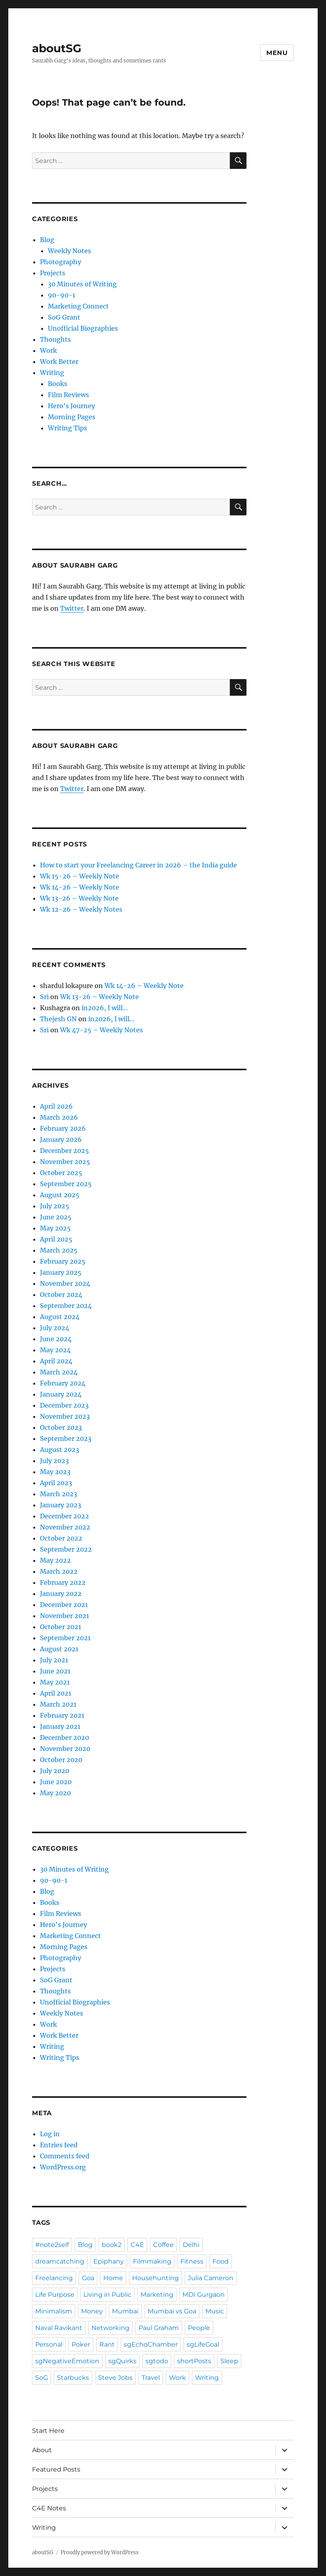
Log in (50, 2134)
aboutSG (57, 48)
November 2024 (65, 1283)
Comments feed (64, 2156)
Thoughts (55, 339)
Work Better (59, 361)
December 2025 (64, 1151)
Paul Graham (158, 2328)
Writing (52, 373)
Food (220, 2261)
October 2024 (61, 1294)
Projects (52, 273)
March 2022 (59, 1571)
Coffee (163, 2245)
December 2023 (64, 1405)
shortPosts (194, 2361)
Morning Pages (71, 417)
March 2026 (59, 1117)
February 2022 (62, 1582)
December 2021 (64, 1605)
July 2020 (54, 1771)
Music (214, 2311)
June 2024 (56, 1339)
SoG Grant (64, 317)
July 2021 (54, 1660)
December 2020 (64, 1737)
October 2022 (61, 1538)
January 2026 (61, 1139)
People (199, 2328)
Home (113, 2278)
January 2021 (60, 1726)
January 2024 (61, 1394)
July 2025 (54, 1206)
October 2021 (60, 1627)
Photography (60, 262)
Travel (151, 2377)
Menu (277, 53)
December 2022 (64, 1516)
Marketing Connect (78, 306)
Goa (88, 2278)
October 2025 (61, 1173)
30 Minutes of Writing (82, 284)
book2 (111, 2245)
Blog (47, 240)
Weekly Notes (69, 251)
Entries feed (59, 2145)
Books (57, 384)
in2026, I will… (105, 1008)
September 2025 (66, 1184)
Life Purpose (54, 2294)
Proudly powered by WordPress (100, 2552)
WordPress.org (63, 2167)
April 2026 (56, 1106)
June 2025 (56, 1217)
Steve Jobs (115, 2377)
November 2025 (65, 1162)
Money (92, 2311)
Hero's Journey (71, 406)
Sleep (229, 2361)
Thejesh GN (58, 1019)
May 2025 (55, 1228)
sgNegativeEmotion (67, 2361)
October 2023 (61, 1427)
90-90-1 (61, 295)
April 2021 (55, 1693)
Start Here (48, 2430)
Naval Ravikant (58, 2328)
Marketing (156, 2294)
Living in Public (107, 2294)
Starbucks (73, 2377)
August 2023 (59, 1450)
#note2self (52, 2245)
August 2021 (59, 1649)
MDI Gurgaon (203, 2294)
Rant (107, 2344)
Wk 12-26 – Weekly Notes (81, 909)
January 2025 (61, 1272)
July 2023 (54, 1461)
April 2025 (56, 1239)
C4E (137, 2245)
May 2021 (55, 1682)
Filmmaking (152, 2261)
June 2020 (56, 1782)
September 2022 (66, 1549)
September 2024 (66, 1306)
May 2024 (55, 1350)
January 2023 (60, 1505)
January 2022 (61, 1593)
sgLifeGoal (203, 2344)
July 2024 (54, 1328)
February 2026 (63, 1128)
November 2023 (65, 1416)
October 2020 (61, 1760)
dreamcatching (59, 2261)
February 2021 (62, 1715)
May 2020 (55, 1793)
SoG (41, 2377)
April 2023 (56, 1483)
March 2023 (58, 1494)
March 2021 (58, 1704)
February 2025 (62, 1261)
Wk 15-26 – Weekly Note (79, 876)
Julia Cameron (210, 2278)
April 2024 (56, 1361)
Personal (49, 2344)
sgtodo (157, 2361)
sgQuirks (122, 2361)
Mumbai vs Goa (172, 2311)
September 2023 (65, 1438)
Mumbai (125, 2311)
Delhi (191, 2245)
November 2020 (65, 1749)
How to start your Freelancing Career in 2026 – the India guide (138, 865)
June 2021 (55, 1671)
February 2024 (62, 1383)
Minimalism (53, 2311)
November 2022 (65, 1527)
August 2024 (60, 1317)
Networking (110, 2328)
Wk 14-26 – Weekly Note (79, 887)
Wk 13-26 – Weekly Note (79, 898)
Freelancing (54, 2278)
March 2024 (59, 1372)
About (42, 2450)
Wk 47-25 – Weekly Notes (101, 1030)
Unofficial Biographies (83, 328)
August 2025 (60, 1195)
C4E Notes (49, 2508)
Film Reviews (68, 395)
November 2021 (64, 1616)
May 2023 (55, 1472)
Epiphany (108, 2261)
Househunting (155, 2278)
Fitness (191, 2261)
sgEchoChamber (151, 2344)
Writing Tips (67, 428)
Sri (44, 997)
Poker (81, 2344)
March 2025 (59, 1250)
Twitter (71, 608)
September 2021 (65, 1638)
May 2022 (55, 1560)
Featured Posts (56, 2469)
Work (48, 350)
